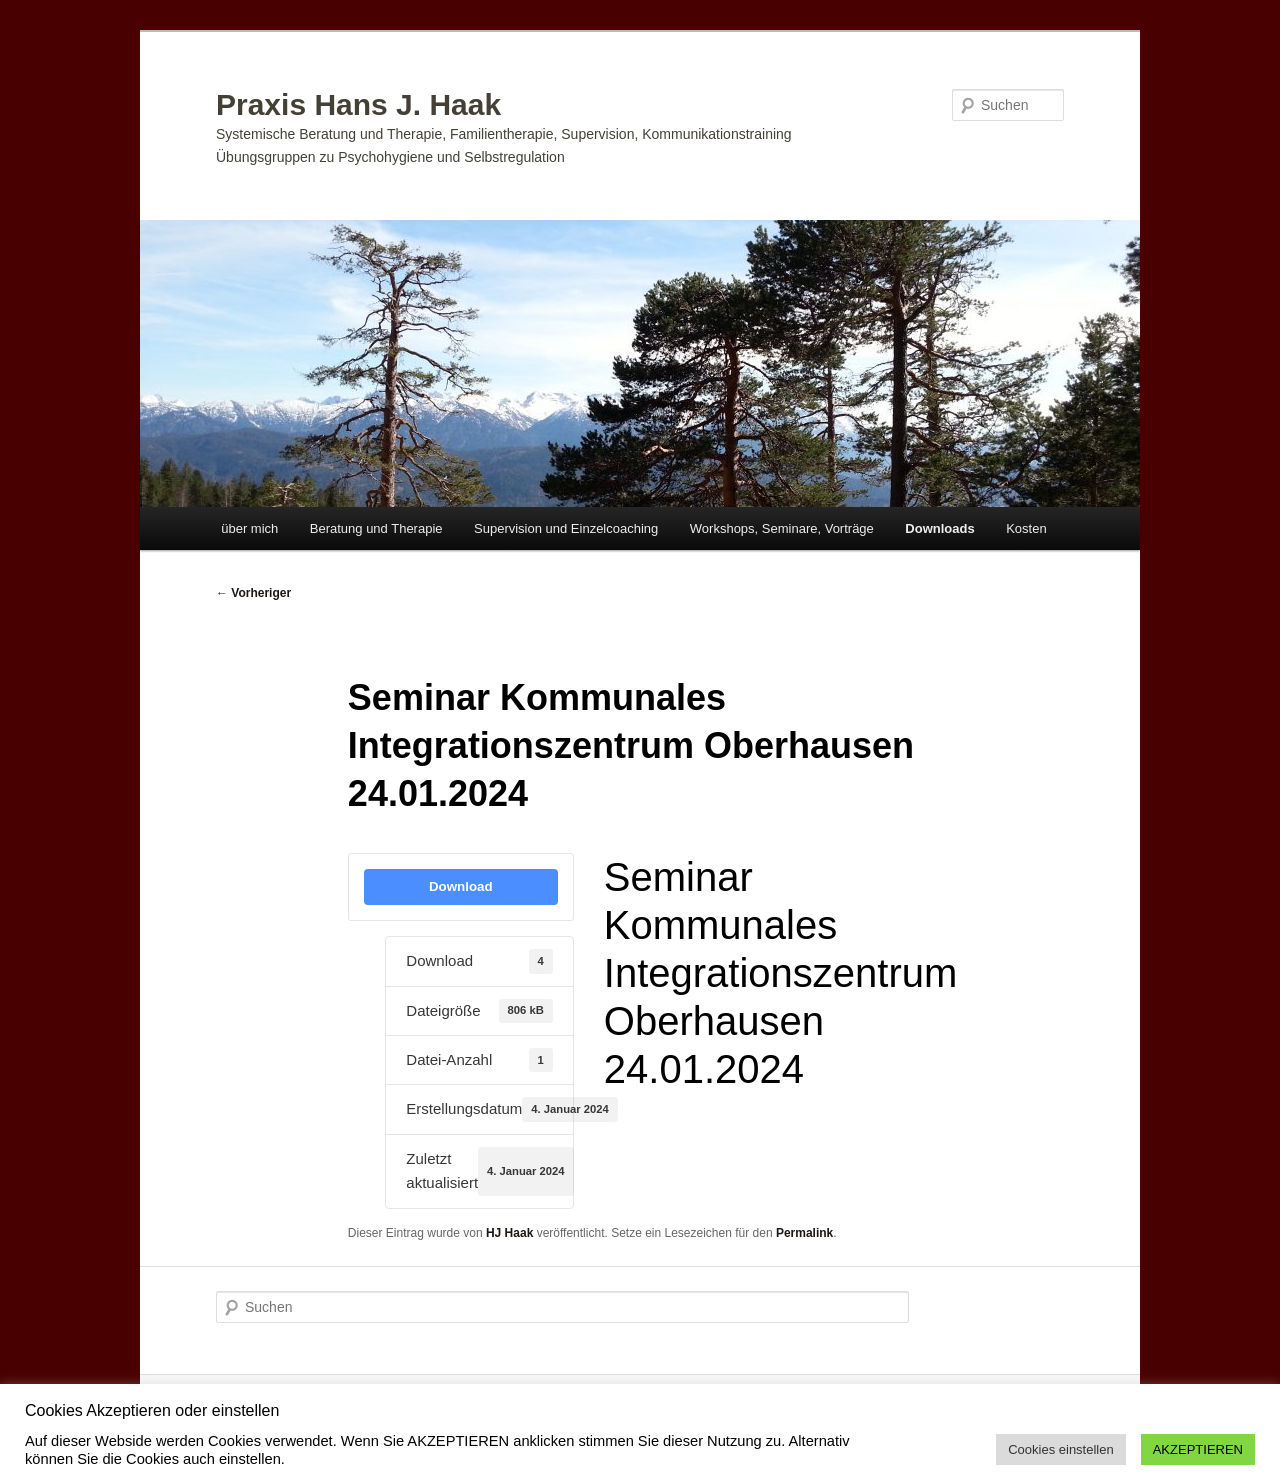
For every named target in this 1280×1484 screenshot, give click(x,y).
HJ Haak (509, 1233)
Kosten (1026, 528)
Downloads (939, 528)
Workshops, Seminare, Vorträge (782, 528)
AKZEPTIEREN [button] (1198, 1449)
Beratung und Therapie (376, 528)
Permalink (804, 1233)
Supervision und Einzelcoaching (566, 528)
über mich (249, 528)
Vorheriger (253, 593)
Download (461, 886)
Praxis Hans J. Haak (358, 104)
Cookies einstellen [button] (1061, 1449)
